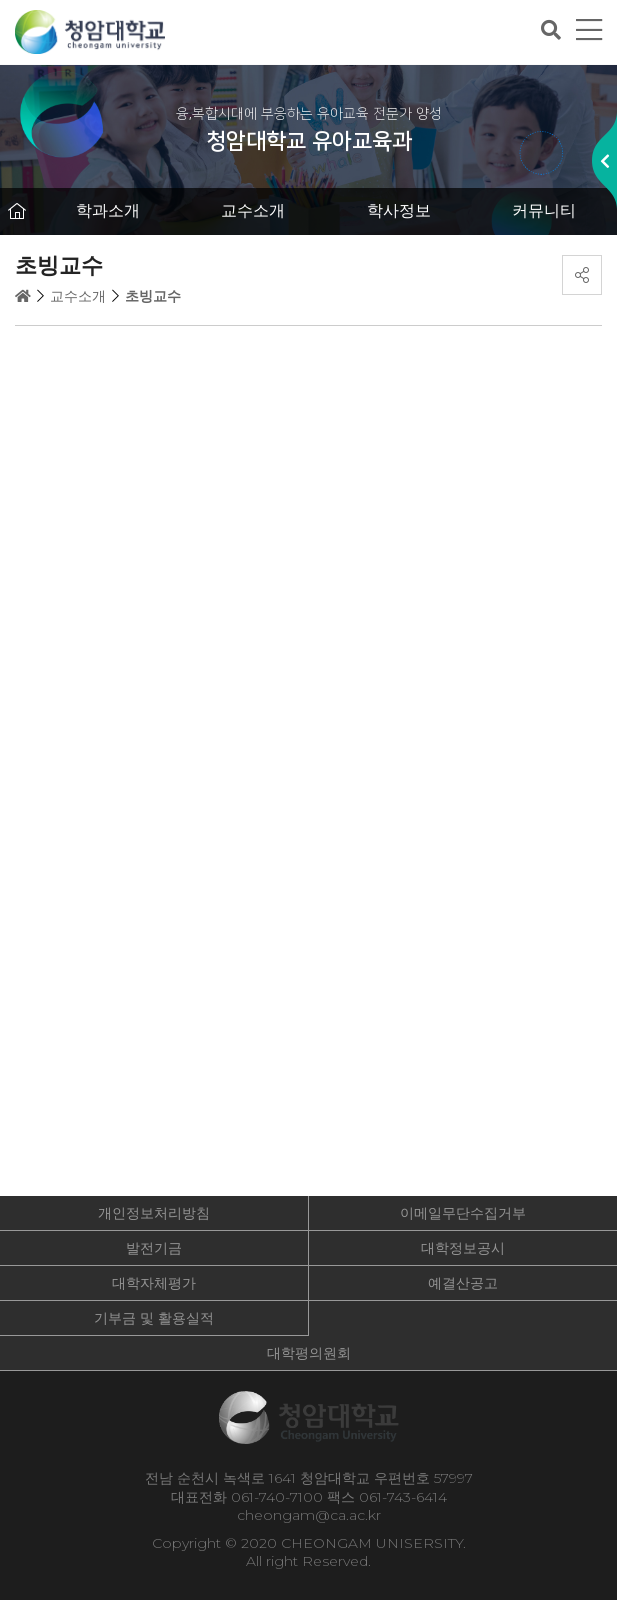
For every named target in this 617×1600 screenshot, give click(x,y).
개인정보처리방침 (154, 1213)
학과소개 (108, 210)
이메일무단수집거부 (463, 1213)
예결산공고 (463, 1283)
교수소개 (253, 210)
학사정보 (399, 210)
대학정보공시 (463, 1248)
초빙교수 (153, 296)
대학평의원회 (309, 1353)
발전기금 (154, 1248)
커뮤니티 (544, 210)
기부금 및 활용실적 (154, 1318)
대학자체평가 (154, 1283)
